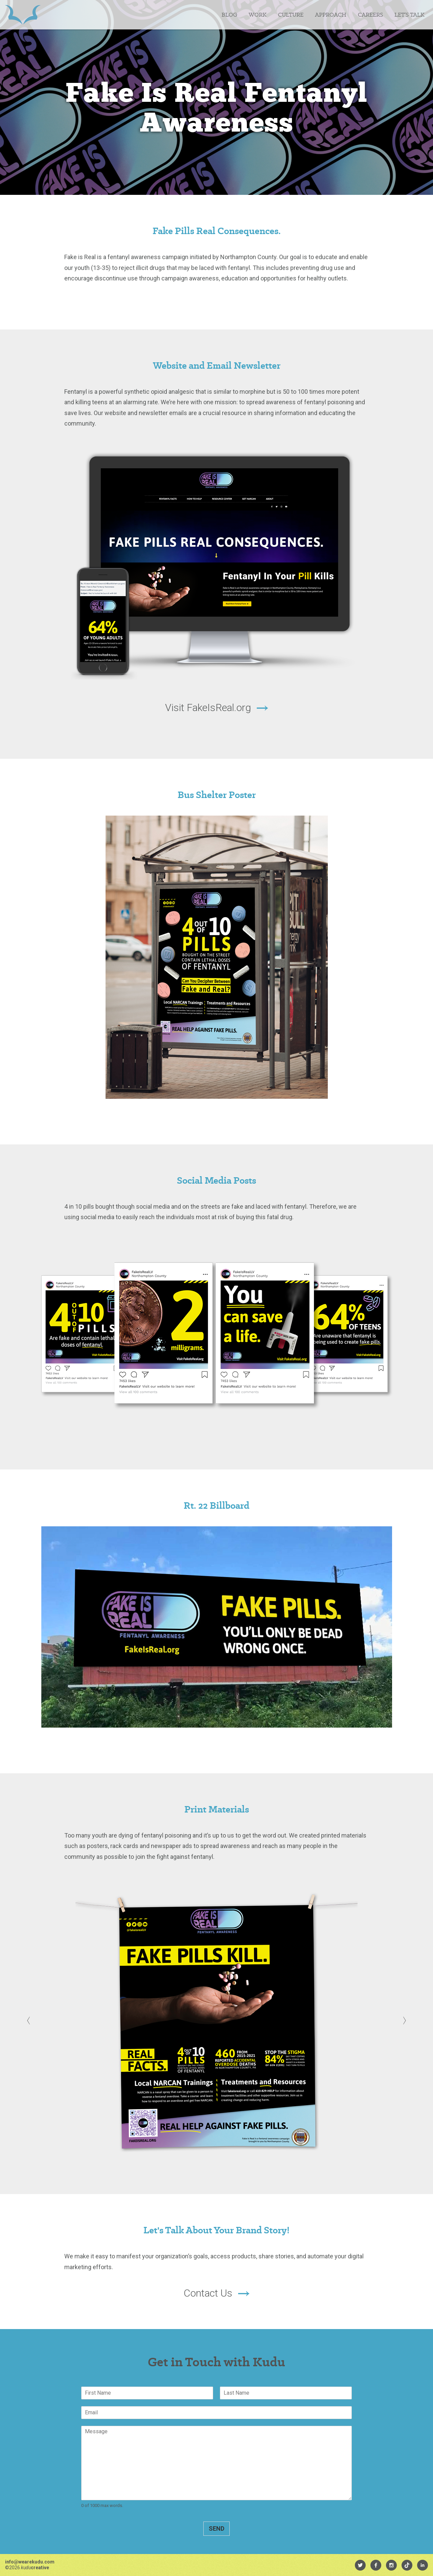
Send (216, 2528)
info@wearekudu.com (29, 2561)
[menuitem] (360, 2565)
